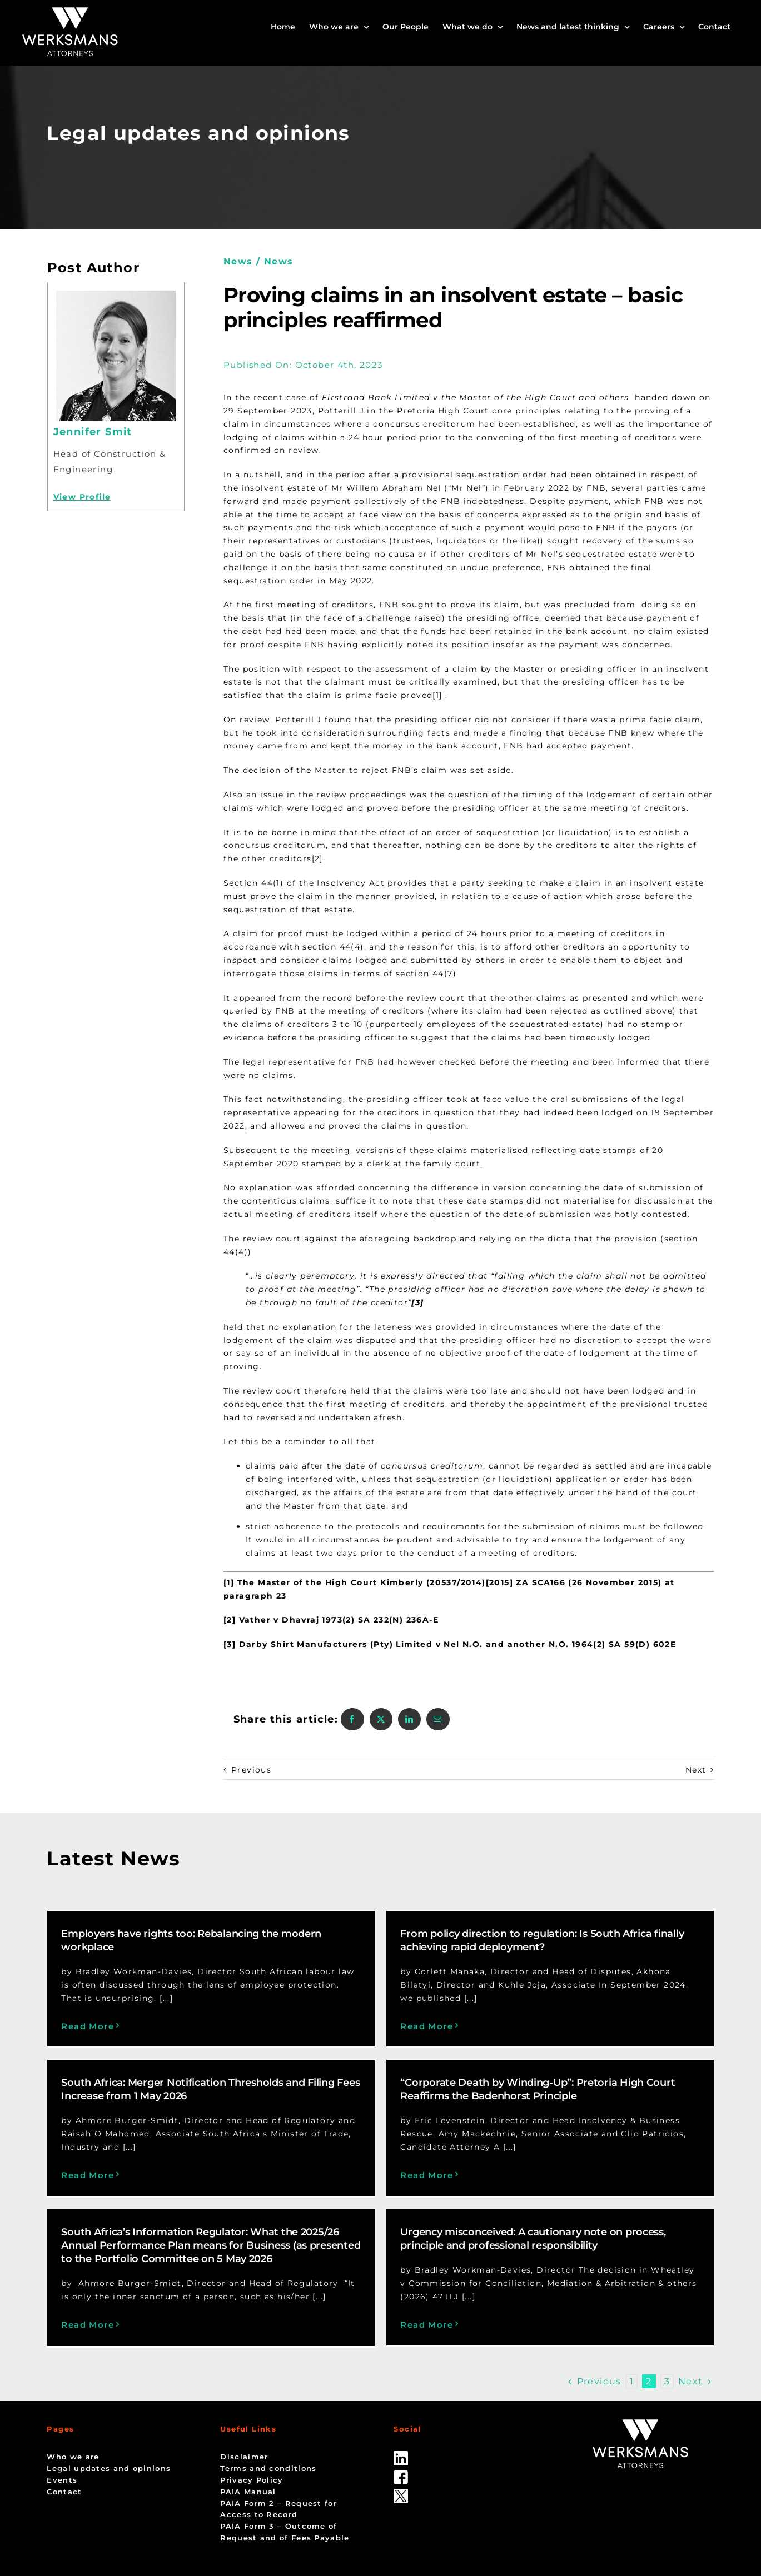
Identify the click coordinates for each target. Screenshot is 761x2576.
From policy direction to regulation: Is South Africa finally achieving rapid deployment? (432, 1940)
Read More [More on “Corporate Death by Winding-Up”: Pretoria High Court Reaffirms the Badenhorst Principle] (96, 2200)
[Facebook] (352, 1719)
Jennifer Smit (92, 432)
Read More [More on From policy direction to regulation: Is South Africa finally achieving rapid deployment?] (316, 2026)
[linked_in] (401, 2388)
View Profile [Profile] (82, 497)
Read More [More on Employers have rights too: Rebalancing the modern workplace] (87, 2026)
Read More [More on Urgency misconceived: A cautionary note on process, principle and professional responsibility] (536, 2204)
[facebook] (401, 2407)
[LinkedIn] (409, 1719)
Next (696, 1770)
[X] (381, 1719)
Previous (251, 1770)
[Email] (438, 1719)
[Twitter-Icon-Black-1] (401, 2426)
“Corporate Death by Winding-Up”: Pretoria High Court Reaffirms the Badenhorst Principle (207, 2115)
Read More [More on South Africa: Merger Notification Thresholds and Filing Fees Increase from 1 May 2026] (528, 2029)
